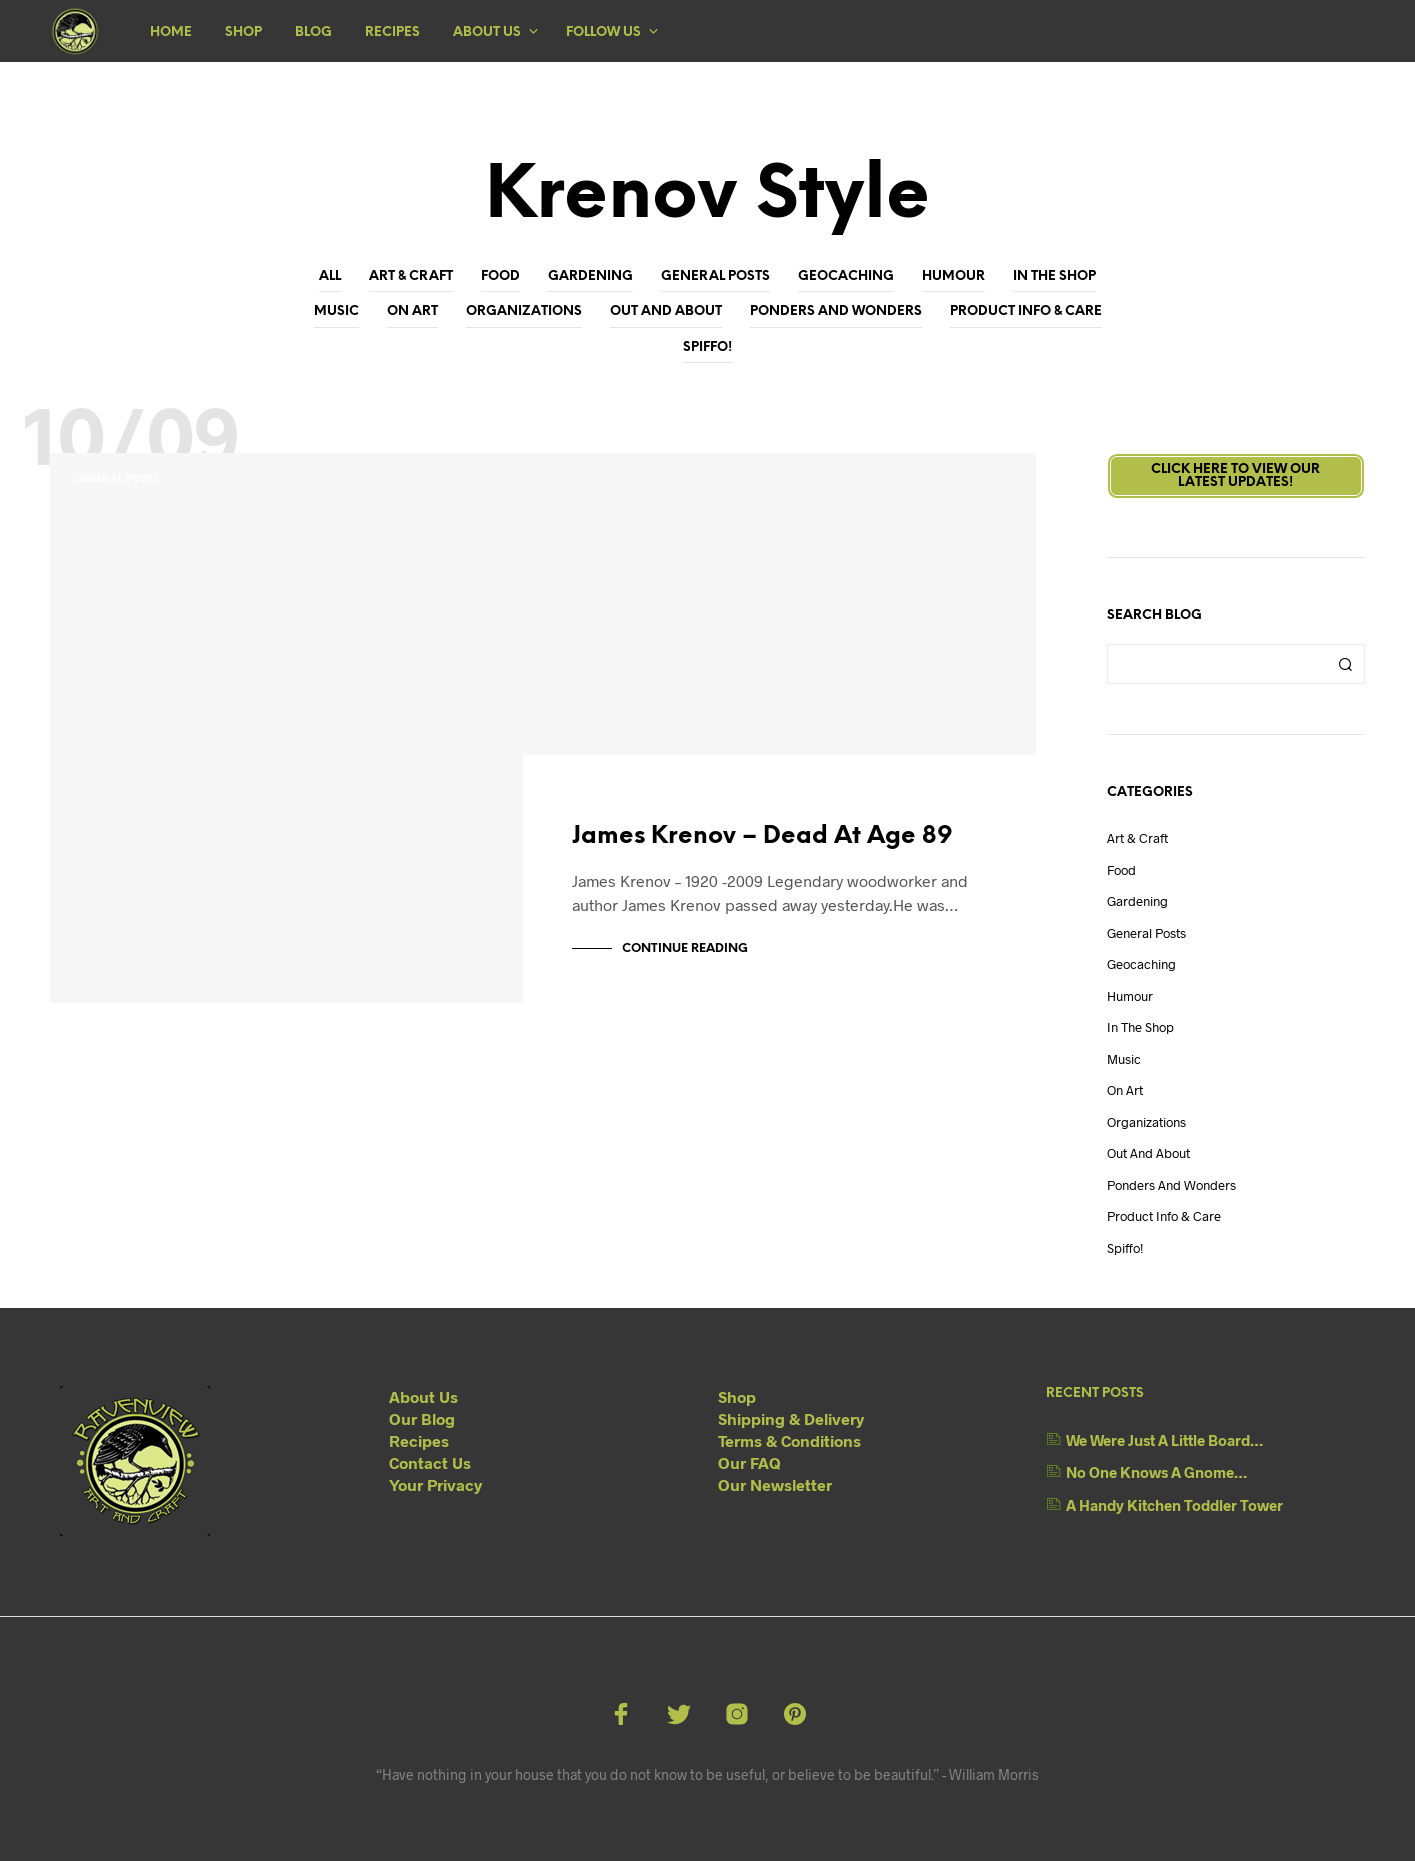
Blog (313, 32)
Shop (243, 32)
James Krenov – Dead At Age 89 (762, 841)
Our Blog (422, 1418)
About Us (487, 32)
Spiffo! (707, 347)
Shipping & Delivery (791, 1418)
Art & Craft (411, 276)
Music (336, 311)
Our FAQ (749, 1462)
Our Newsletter (775, 1484)
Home (171, 32)
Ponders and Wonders (836, 311)
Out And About (666, 311)
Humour (953, 276)
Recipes (392, 32)
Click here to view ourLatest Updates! (1235, 476)
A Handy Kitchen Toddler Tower (1174, 1505)
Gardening (590, 276)
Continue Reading (685, 948)
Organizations (524, 311)
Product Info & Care (1026, 311)
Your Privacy (435, 1484)
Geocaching (846, 276)
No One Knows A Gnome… (1156, 1472)
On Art (412, 311)
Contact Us (430, 1462)
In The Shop (1054, 276)
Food (500, 276)
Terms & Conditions (789, 1440)
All (330, 276)
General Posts (715, 276)
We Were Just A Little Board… (1164, 1440)
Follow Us (603, 32)
